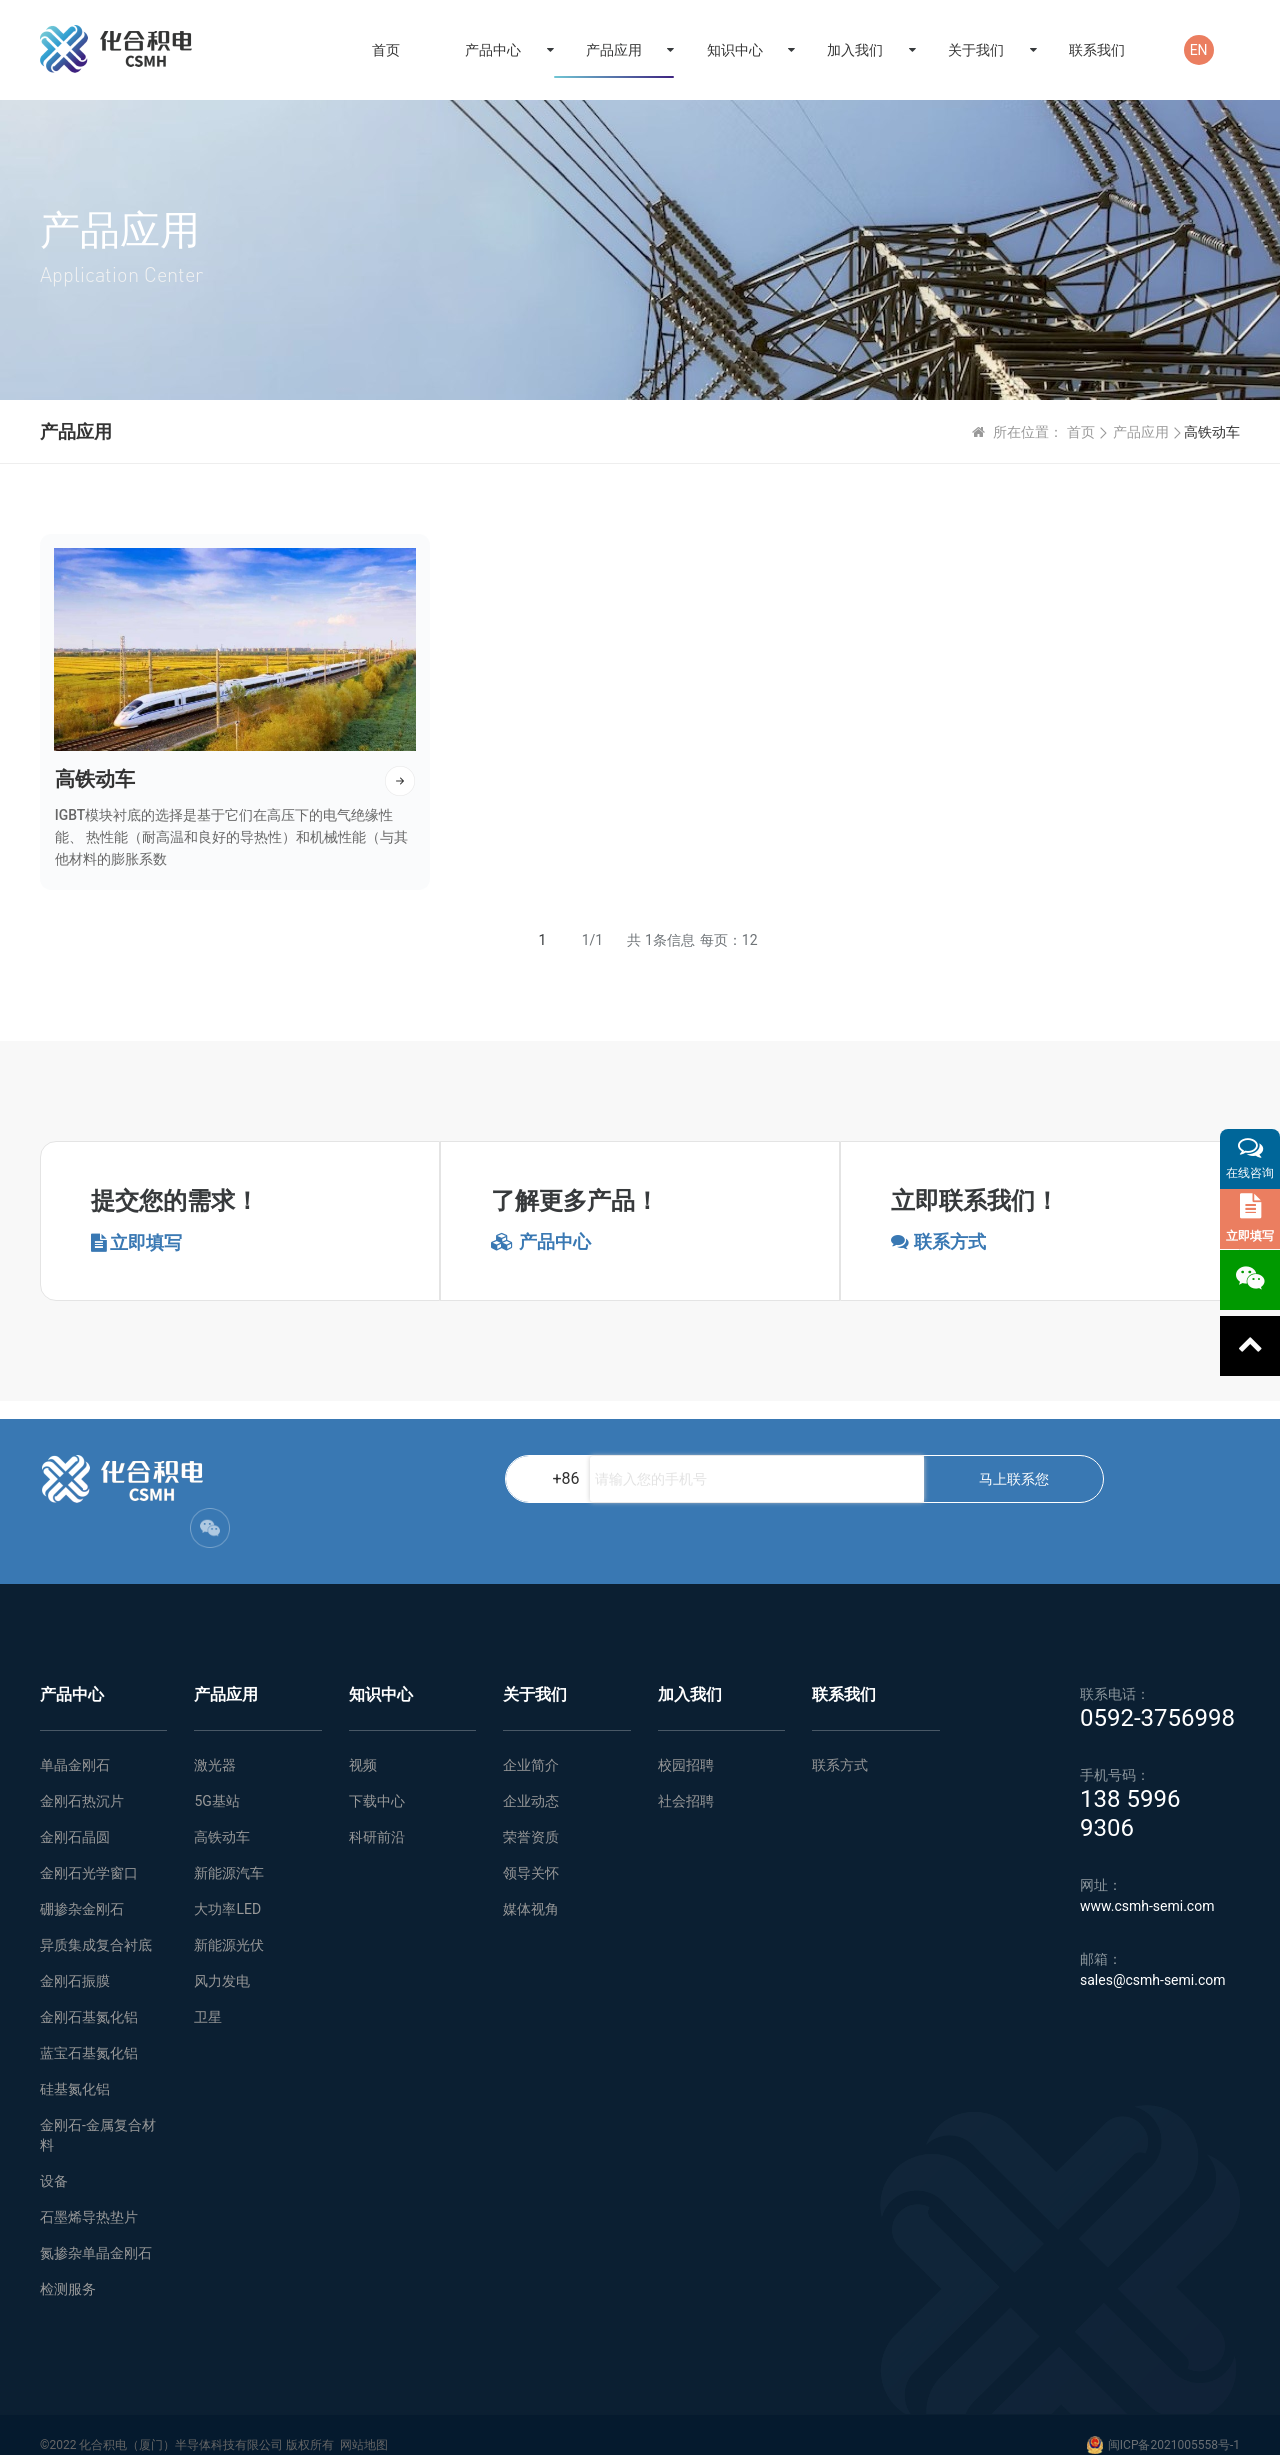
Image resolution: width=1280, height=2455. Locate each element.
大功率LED (227, 1889)
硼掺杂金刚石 (82, 1889)
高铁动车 (222, 1817)
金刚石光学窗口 (89, 1853)
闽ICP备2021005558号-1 (1174, 2425)
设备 (54, 2161)
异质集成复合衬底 (96, 1925)
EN (1199, 50)
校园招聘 (686, 1745)
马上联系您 (767, 1499)
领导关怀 (531, 1853)
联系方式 (840, 1745)
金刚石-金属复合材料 (98, 2115)
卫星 (208, 1997)
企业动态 (531, 1781)
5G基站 (216, 1781)
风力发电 (222, 1961)
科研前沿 (377, 1817)
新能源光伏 (229, 1925)
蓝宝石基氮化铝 (89, 2033)
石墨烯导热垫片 (89, 2197)
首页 (386, 50)
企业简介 (531, 1745)
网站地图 (364, 2425)
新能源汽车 (229, 1853)
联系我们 (1097, 50)
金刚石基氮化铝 (89, 1997)
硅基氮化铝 (75, 2069)
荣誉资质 (531, 1817)
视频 (363, 1745)
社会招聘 (686, 1781)
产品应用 (614, 50)
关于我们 (976, 50)
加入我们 (855, 50)
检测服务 (68, 2269)
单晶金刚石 (75, 1745)
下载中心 (377, 1781)
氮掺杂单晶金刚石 (96, 2233)
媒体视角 (531, 1889)
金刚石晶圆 (75, 1817)
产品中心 (493, 50)
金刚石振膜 (75, 1961)
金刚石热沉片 (82, 1781)
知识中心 (735, 50)
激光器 (215, 1745)
